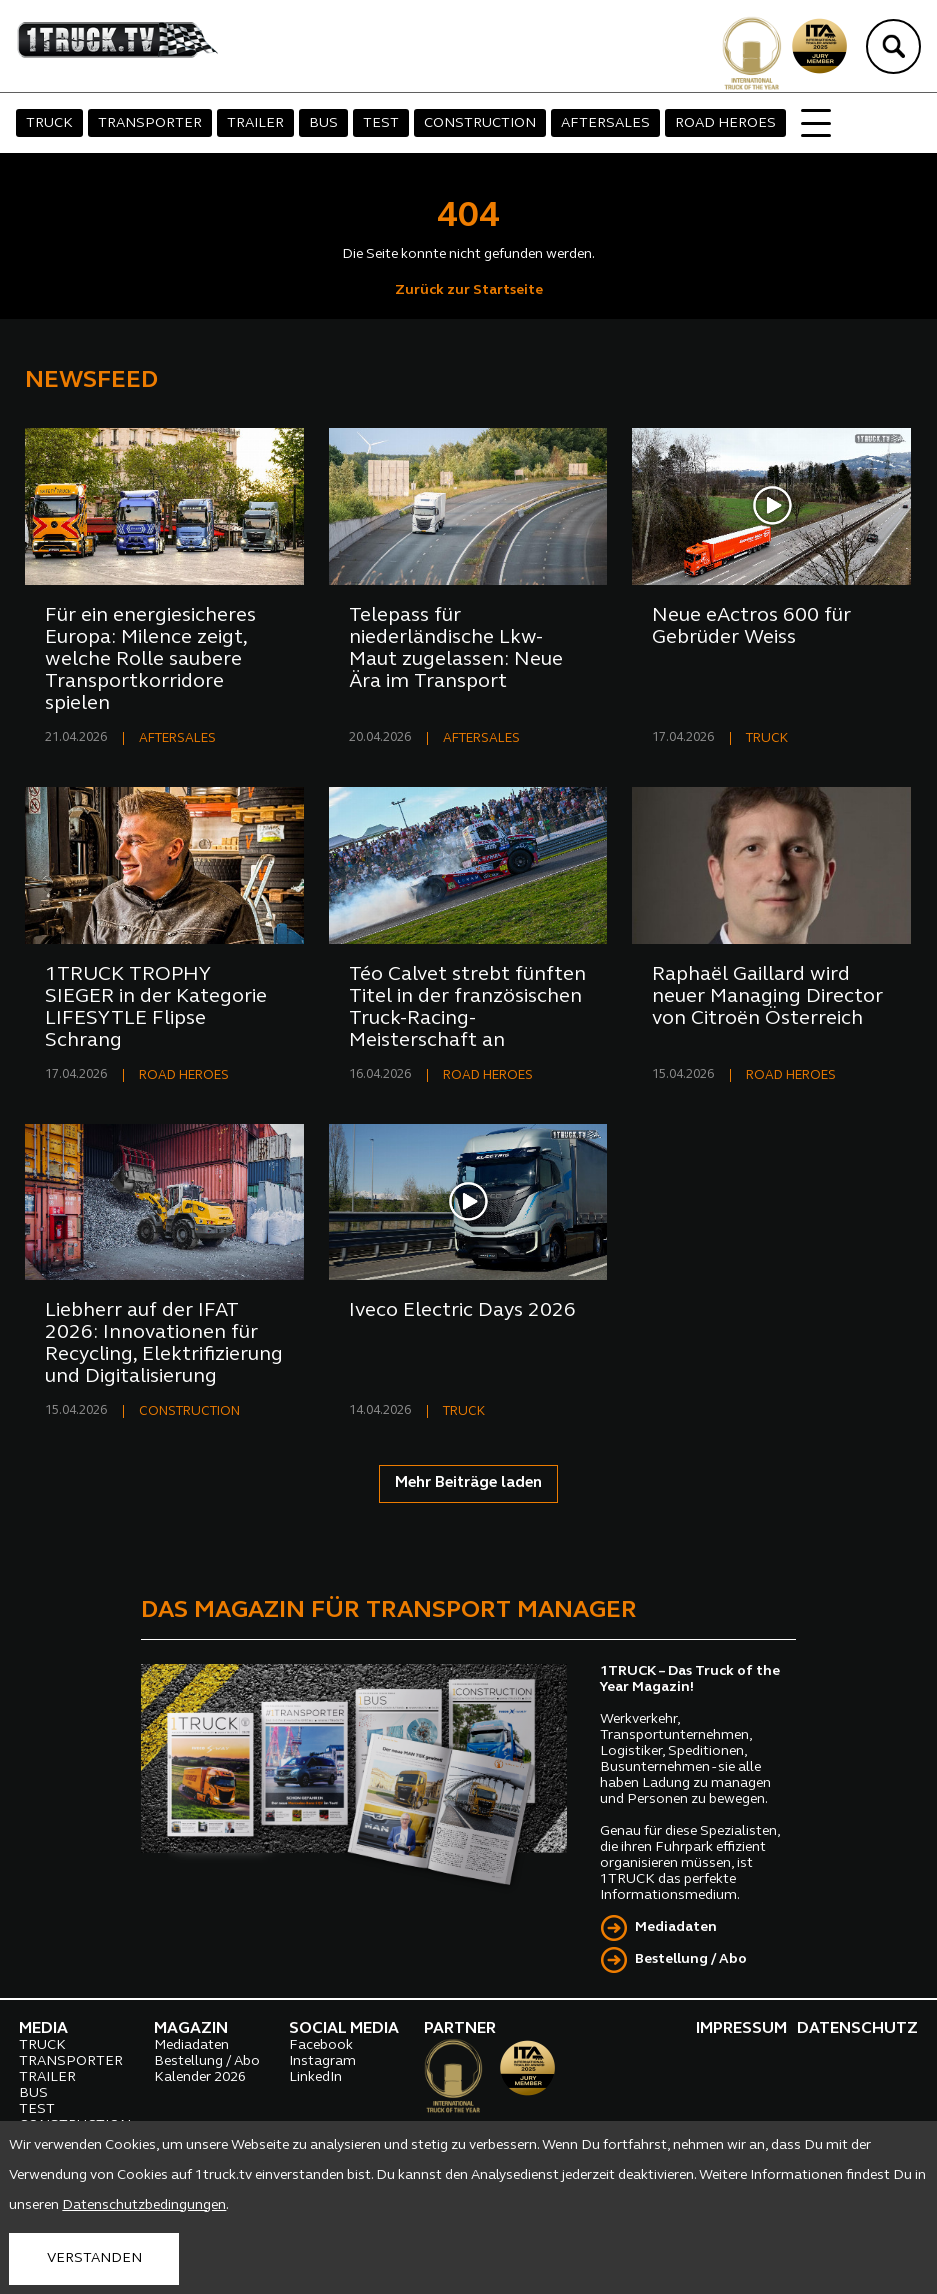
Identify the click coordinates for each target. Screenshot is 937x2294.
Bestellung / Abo (691, 1959)
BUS (323, 123)
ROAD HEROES (725, 123)
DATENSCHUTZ (857, 2029)
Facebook (321, 2045)
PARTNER (460, 2029)
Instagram (322, 2061)
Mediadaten (676, 1927)
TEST (381, 123)
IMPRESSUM (741, 2029)
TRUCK (49, 123)
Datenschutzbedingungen (144, 2205)
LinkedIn (315, 2077)
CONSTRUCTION (480, 123)
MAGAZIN (191, 2029)
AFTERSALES (605, 123)
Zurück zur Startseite (469, 290)
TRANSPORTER (150, 123)
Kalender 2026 (200, 2077)
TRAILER (255, 123)
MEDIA (43, 2029)
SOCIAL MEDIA (344, 2029)
